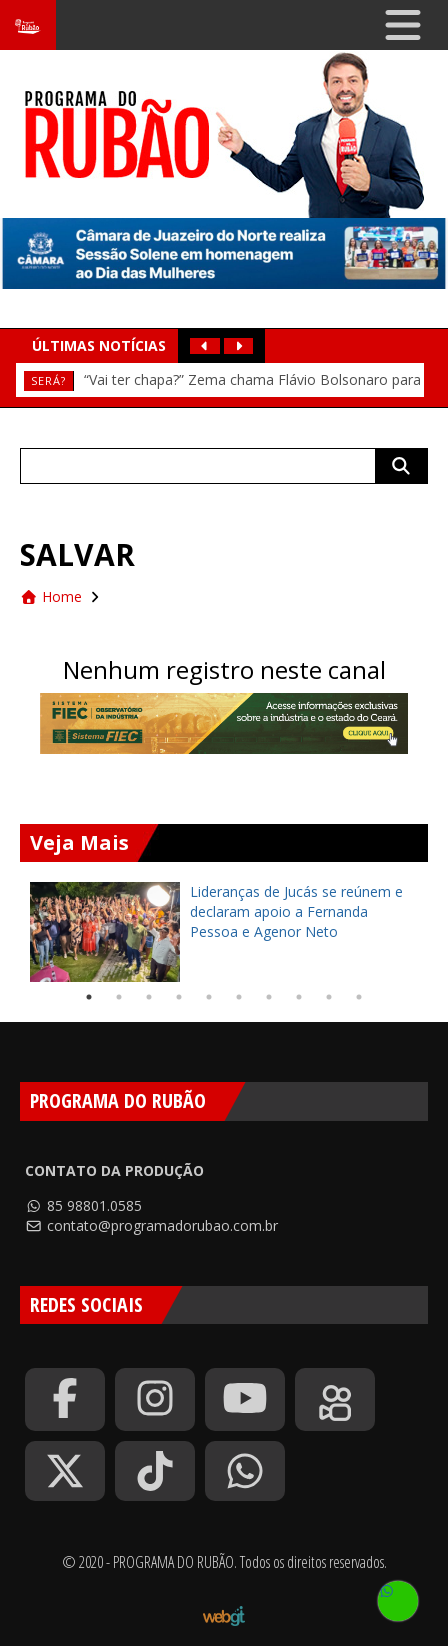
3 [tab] (149, 997)
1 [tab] (89, 997)
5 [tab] (209, 997)
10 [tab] (359, 997)
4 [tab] (179, 997)
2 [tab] (119, 997)
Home (51, 596)
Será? (48, 380)
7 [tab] (269, 997)
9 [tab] (329, 997)
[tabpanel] (224, 932)
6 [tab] (239, 997)
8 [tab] (299, 997)
